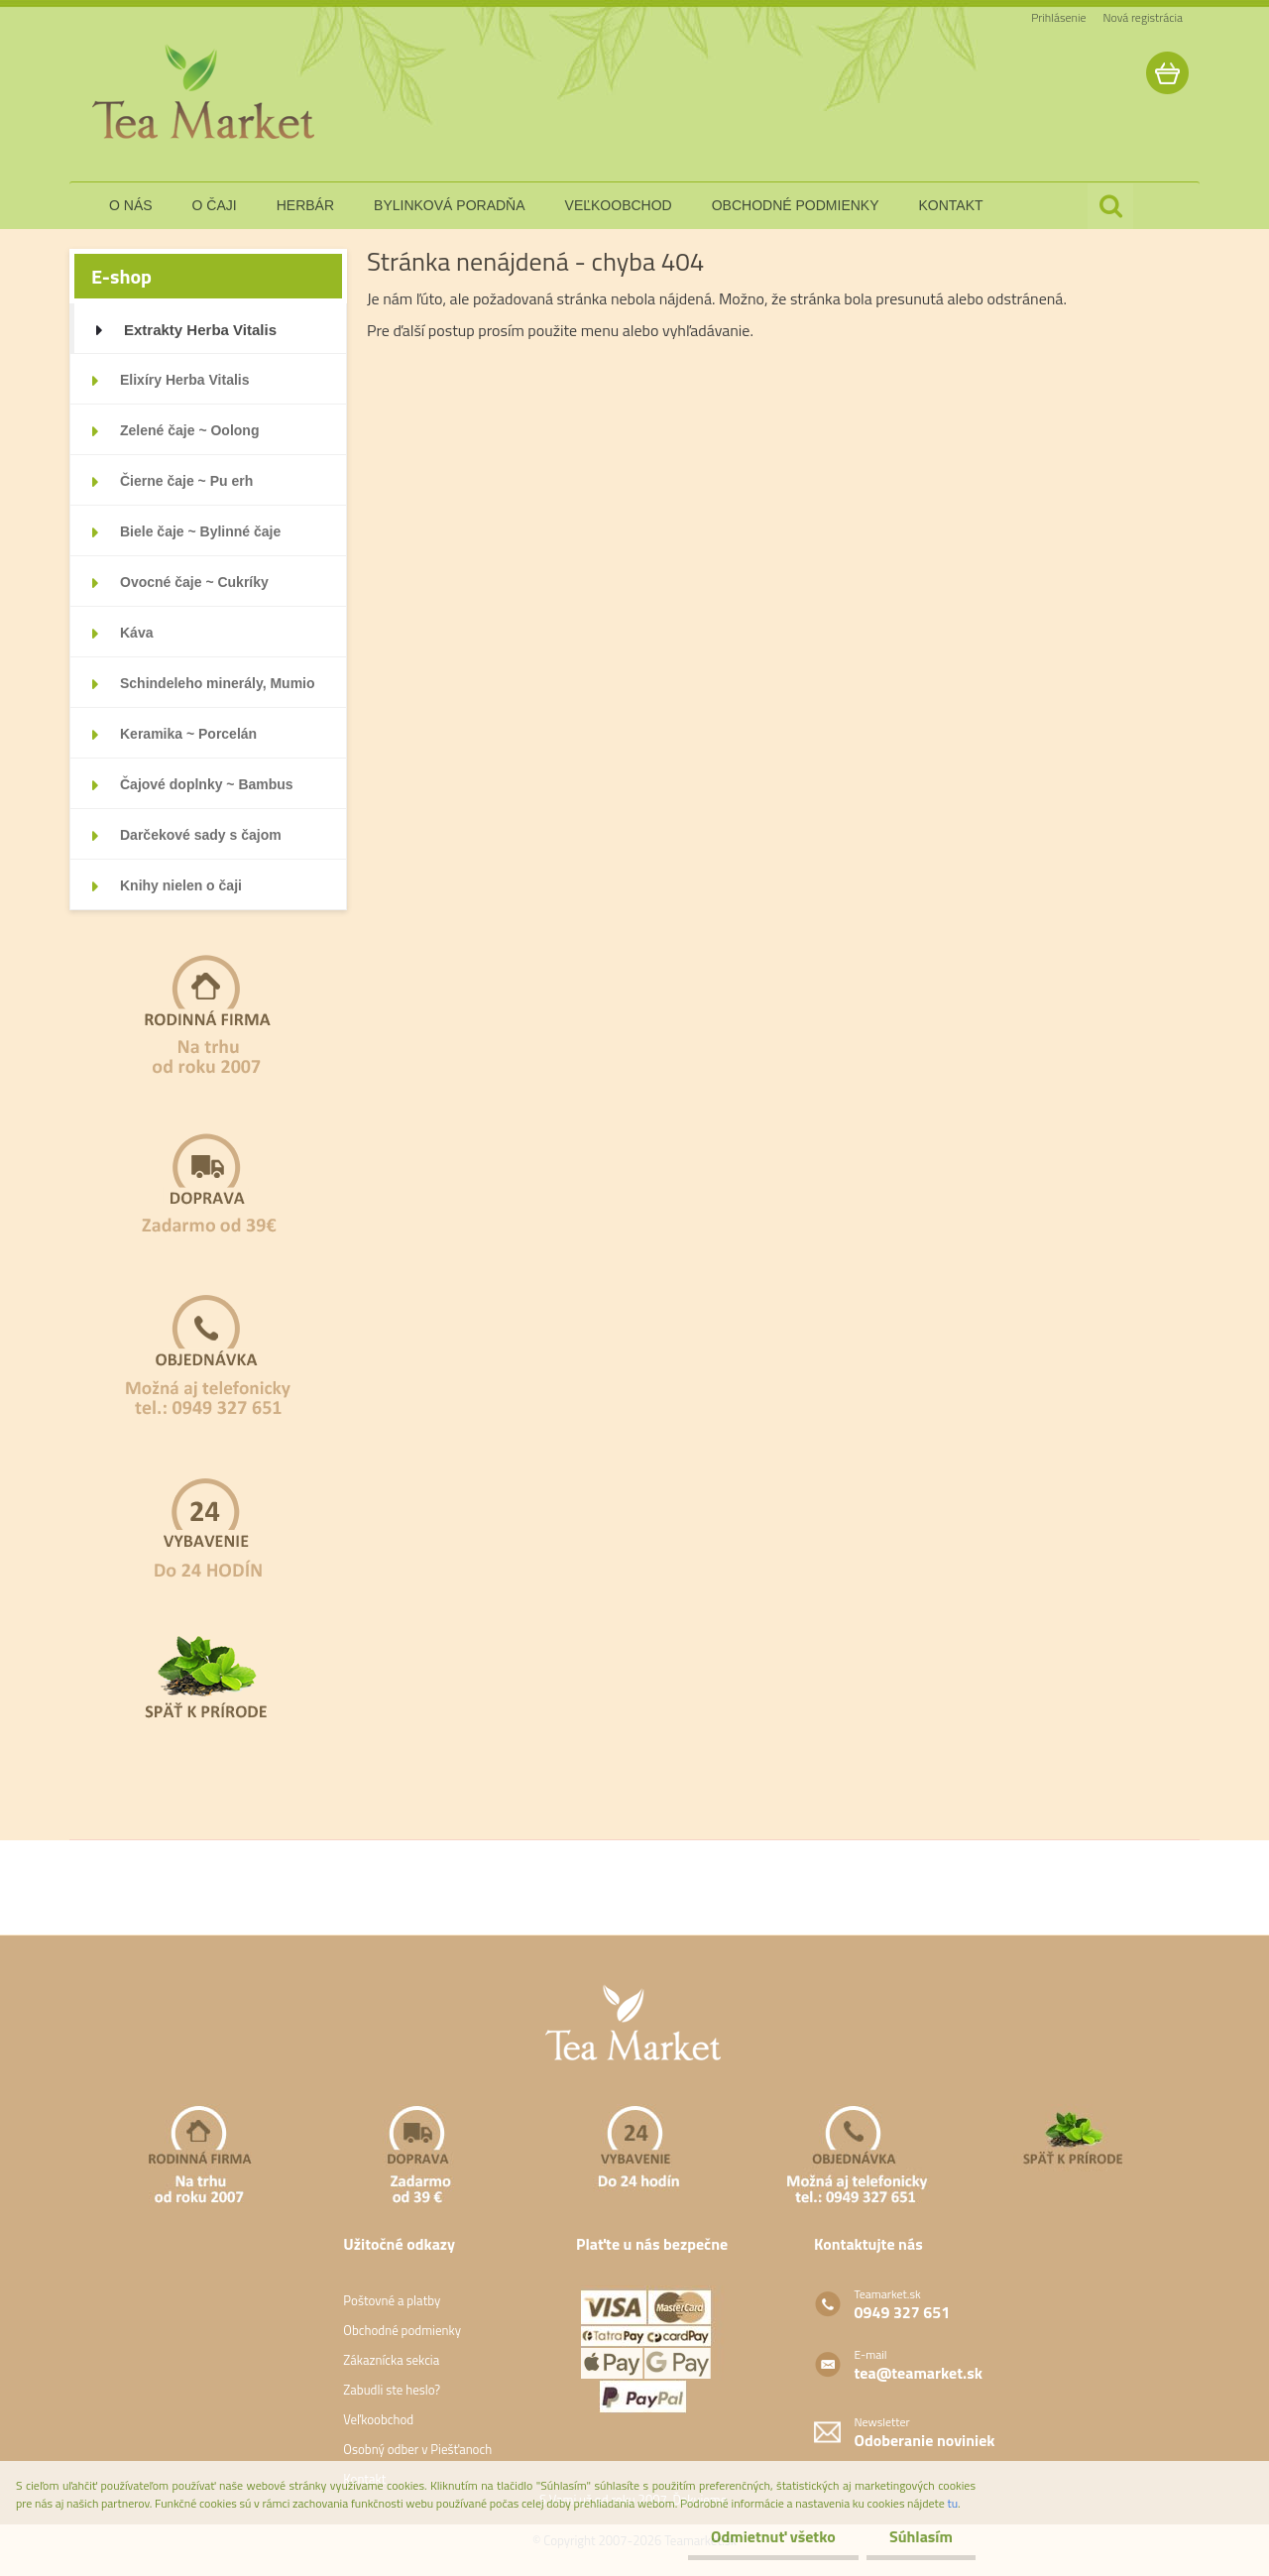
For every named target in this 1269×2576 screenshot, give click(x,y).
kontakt (951, 205)
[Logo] (205, 93)
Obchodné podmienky (402, 2330)
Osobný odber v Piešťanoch (417, 2449)
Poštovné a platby (391, 2300)
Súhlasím (919, 2536)
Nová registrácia (1142, 17)
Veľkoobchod (378, 2419)
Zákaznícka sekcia (391, 2360)
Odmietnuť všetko (767, 2536)
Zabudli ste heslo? (391, 2390)
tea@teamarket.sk (918, 2373)
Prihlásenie (1058, 17)
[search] (1110, 206)
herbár (305, 205)
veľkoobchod (618, 205)
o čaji (214, 205)
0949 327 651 (903, 2312)
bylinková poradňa (449, 205)
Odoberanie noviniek (925, 2440)
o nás (131, 205)
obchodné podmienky (795, 205)
